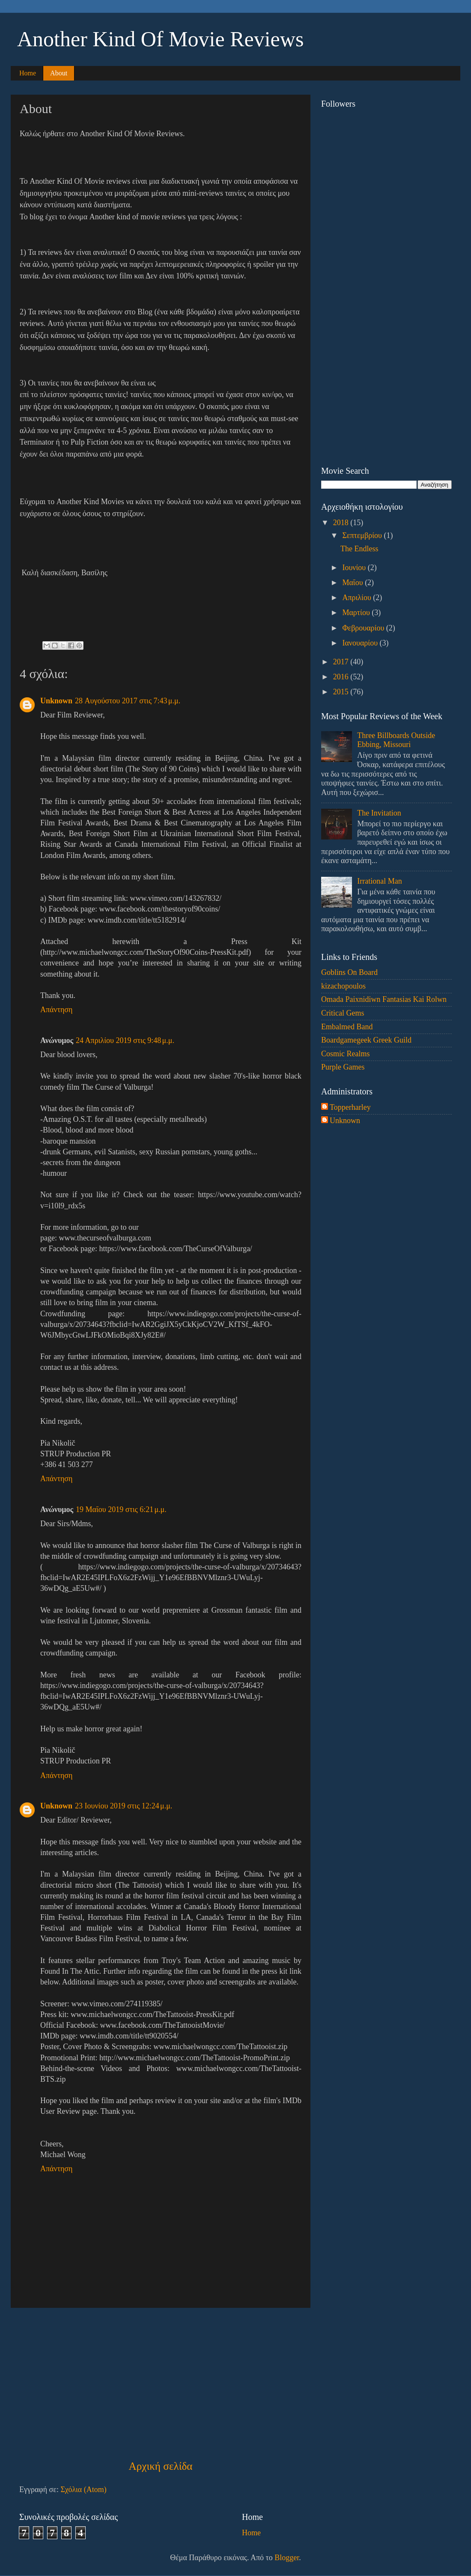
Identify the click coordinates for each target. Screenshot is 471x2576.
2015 (342, 691)
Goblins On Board (349, 972)
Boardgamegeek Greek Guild (366, 1040)
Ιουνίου (354, 567)
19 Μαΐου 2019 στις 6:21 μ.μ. (121, 1509)
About (58, 73)
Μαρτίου (357, 612)
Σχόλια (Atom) (83, 2489)
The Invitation (379, 813)
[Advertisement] (160, 2383)
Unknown (56, 700)
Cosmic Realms (345, 1053)
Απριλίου (357, 597)
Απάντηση (56, 1009)
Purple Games (342, 1067)
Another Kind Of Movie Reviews (160, 39)
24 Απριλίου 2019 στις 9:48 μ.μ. (125, 1040)
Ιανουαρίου (360, 643)
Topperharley (350, 1107)
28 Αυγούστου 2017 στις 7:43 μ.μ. (127, 700)
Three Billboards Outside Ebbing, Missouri (396, 740)
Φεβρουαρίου (364, 628)
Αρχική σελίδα (160, 2466)
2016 (342, 676)
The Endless (359, 548)
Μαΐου (353, 582)
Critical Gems (342, 1013)
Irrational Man (379, 881)
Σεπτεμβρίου (363, 535)
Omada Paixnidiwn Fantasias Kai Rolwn (384, 999)
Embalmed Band (347, 1026)
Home (27, 73)
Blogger (286, 2557)
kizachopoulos (343, 986)
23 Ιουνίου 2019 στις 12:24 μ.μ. (123, 1806)
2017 (342, 661)
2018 (342, 522)
